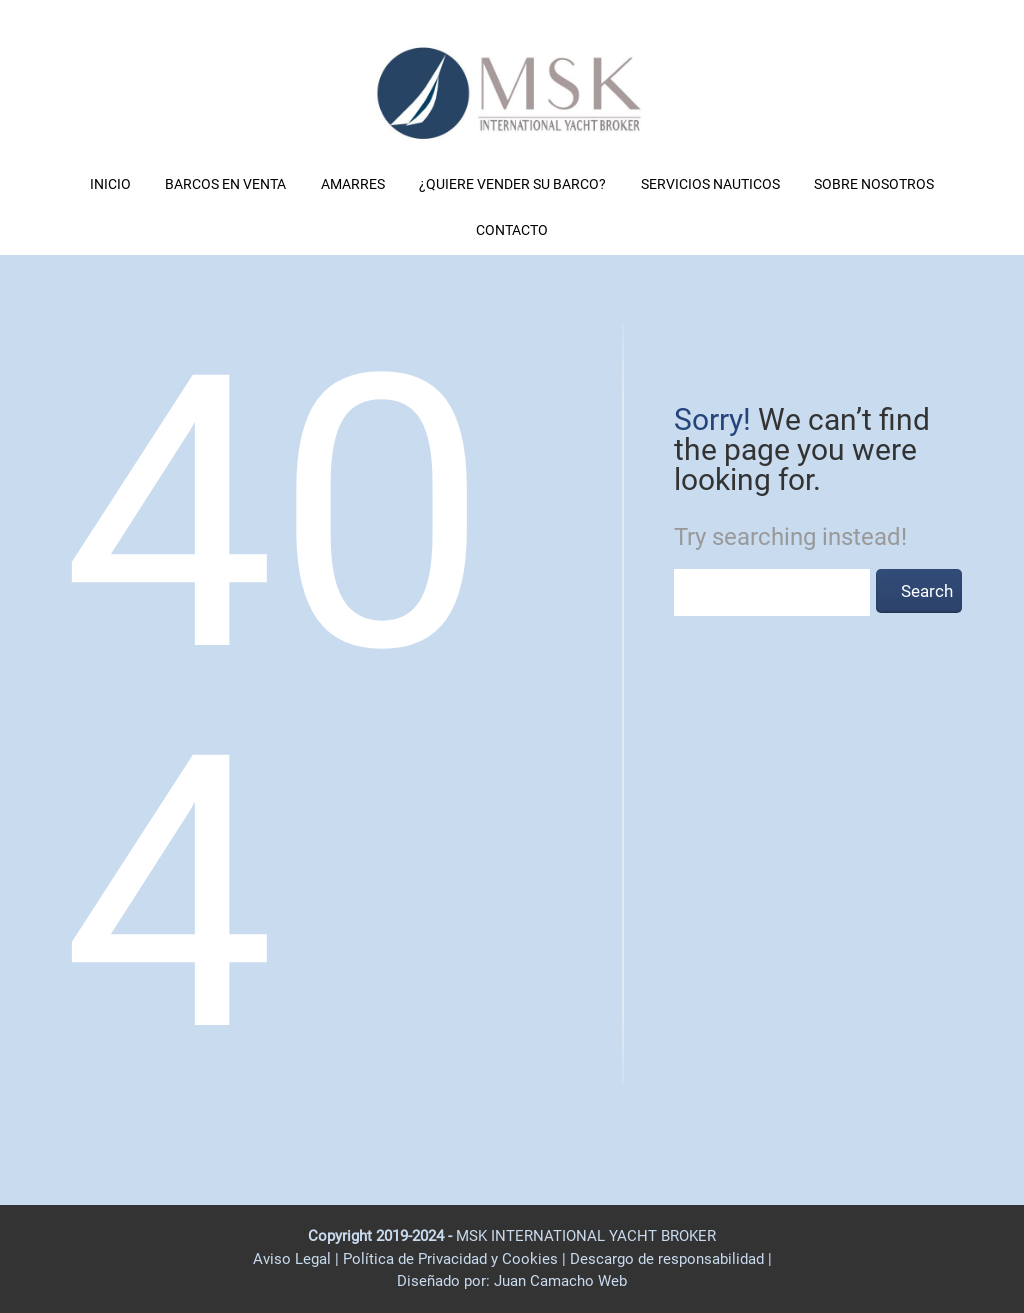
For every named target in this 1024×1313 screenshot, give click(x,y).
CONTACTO (512, 230)
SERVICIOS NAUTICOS (710, 184)
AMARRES (353, 184)
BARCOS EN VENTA (225, 184)
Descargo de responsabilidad (669, 1259)
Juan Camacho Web (558, 1281)
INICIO (110, 184)
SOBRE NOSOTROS (874, 184)
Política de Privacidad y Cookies (452, 1259)
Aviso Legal (292, 1259)
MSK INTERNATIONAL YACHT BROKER (586, 1236)
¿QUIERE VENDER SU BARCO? (512, 184)
